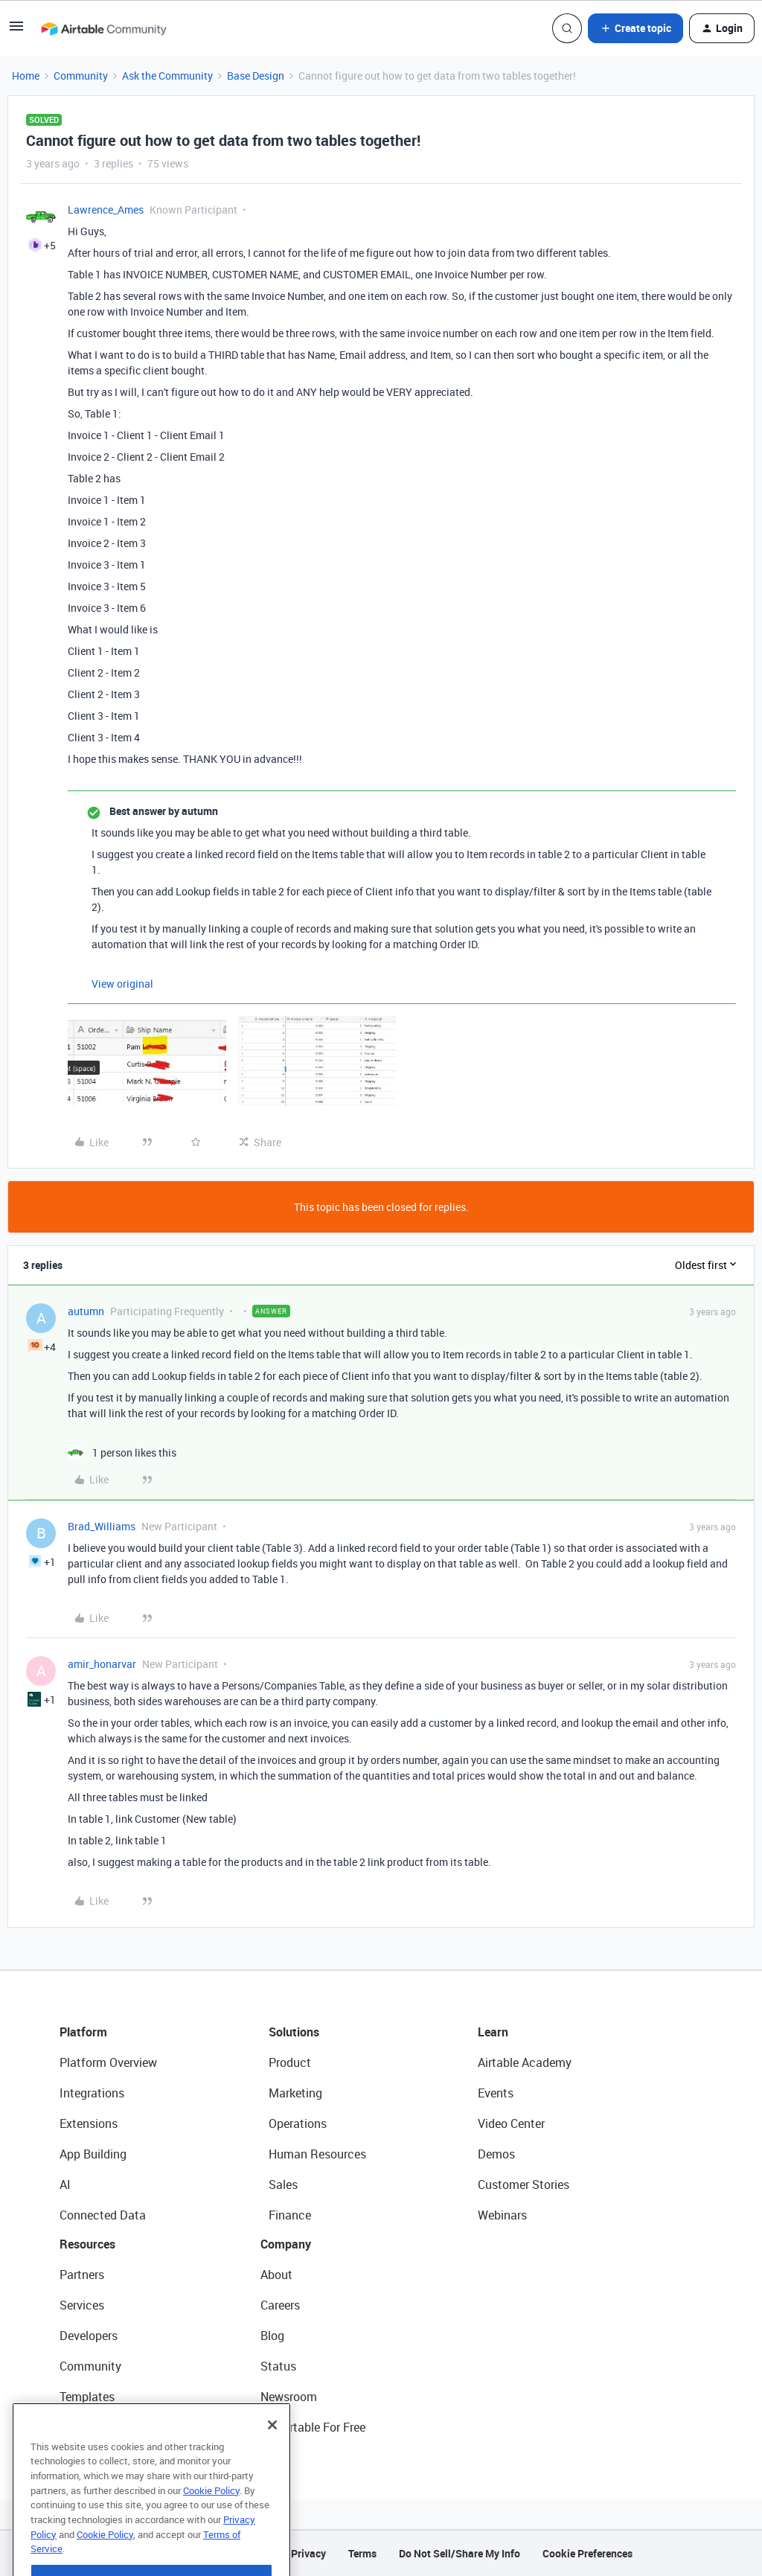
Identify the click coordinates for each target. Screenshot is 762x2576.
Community (81, 75)
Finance (290, 2215)
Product (290, 2062)
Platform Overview (108, 2062)
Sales (283, 2184)
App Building (93, 2154)
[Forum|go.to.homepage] (103, 28)
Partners (82, 2274)
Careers (280, 2305)
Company (285, 2244)
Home (25, 75)
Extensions (89, 2123)
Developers (89, 2335)
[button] (16, 31)
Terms (362, 2553)
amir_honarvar (102, 1664)
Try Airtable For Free (312, 2427)
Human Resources (317, 2154)
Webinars (502, 2215)
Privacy (308, 2553)
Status (278, 2366)
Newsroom (288, 2396)
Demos (496, 2154)
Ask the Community (167, 75)
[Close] (272, 2461)
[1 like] (122, 1452)
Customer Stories (523, 2184)
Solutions (294, 2032)
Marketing (295, 2093)
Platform (83, 2032)
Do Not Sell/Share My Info (459, 2553)
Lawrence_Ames (106, 209)
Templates (87, 2396)
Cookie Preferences (587, 2553)
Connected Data (103, 2215)
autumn (86, 1311)
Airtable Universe (104, 2427)
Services (82, 2305)
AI (65, 2184)
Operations (298, 2123)
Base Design (255, 75)
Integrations (92, 2093)
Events (495, 2093)
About (276, 2274)
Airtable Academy (525, 2062)
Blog (272, 2335)
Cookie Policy (211, 2527)
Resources (87, 2244)
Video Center (511, 2123)
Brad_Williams (101, 1526)
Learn (493, 2032)
